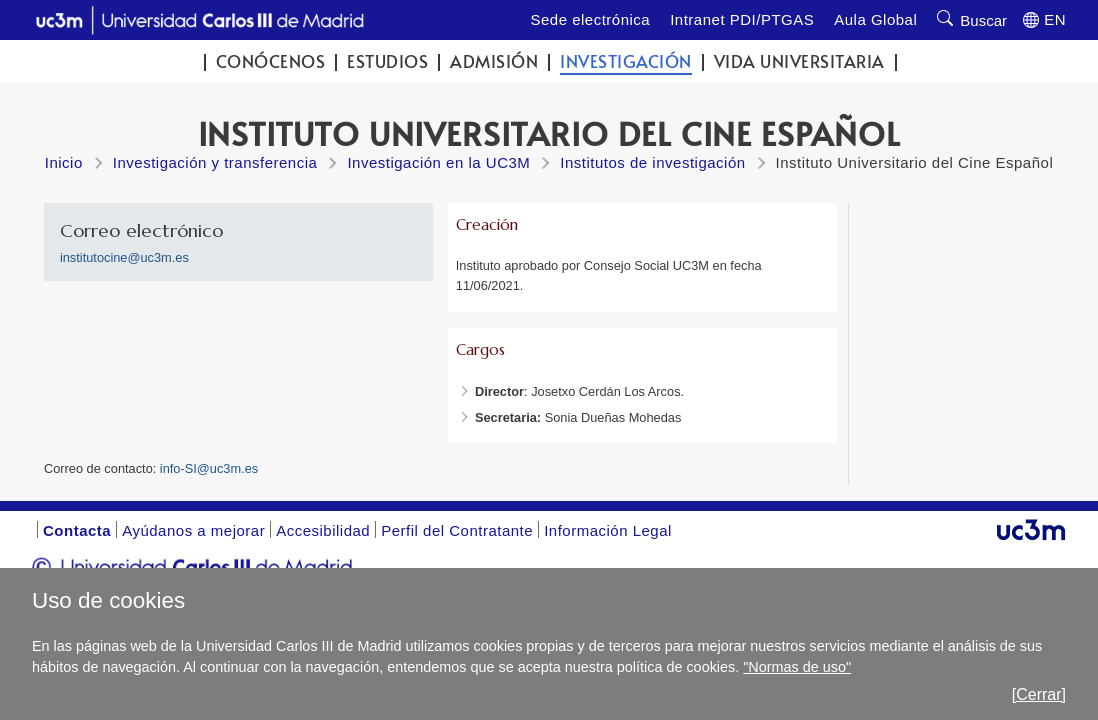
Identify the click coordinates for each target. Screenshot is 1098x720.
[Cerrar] (1039, 694)
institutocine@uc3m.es (124, 257)
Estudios (387, 61)
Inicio (64, 162)
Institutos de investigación (652, 162)
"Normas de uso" (797, 667)
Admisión (494, 61)
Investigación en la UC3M (438, 162)
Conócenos (271, 61)
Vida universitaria (799, 61)
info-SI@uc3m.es (209, 468)
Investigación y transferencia (215, 162)
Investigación (626, 61)
